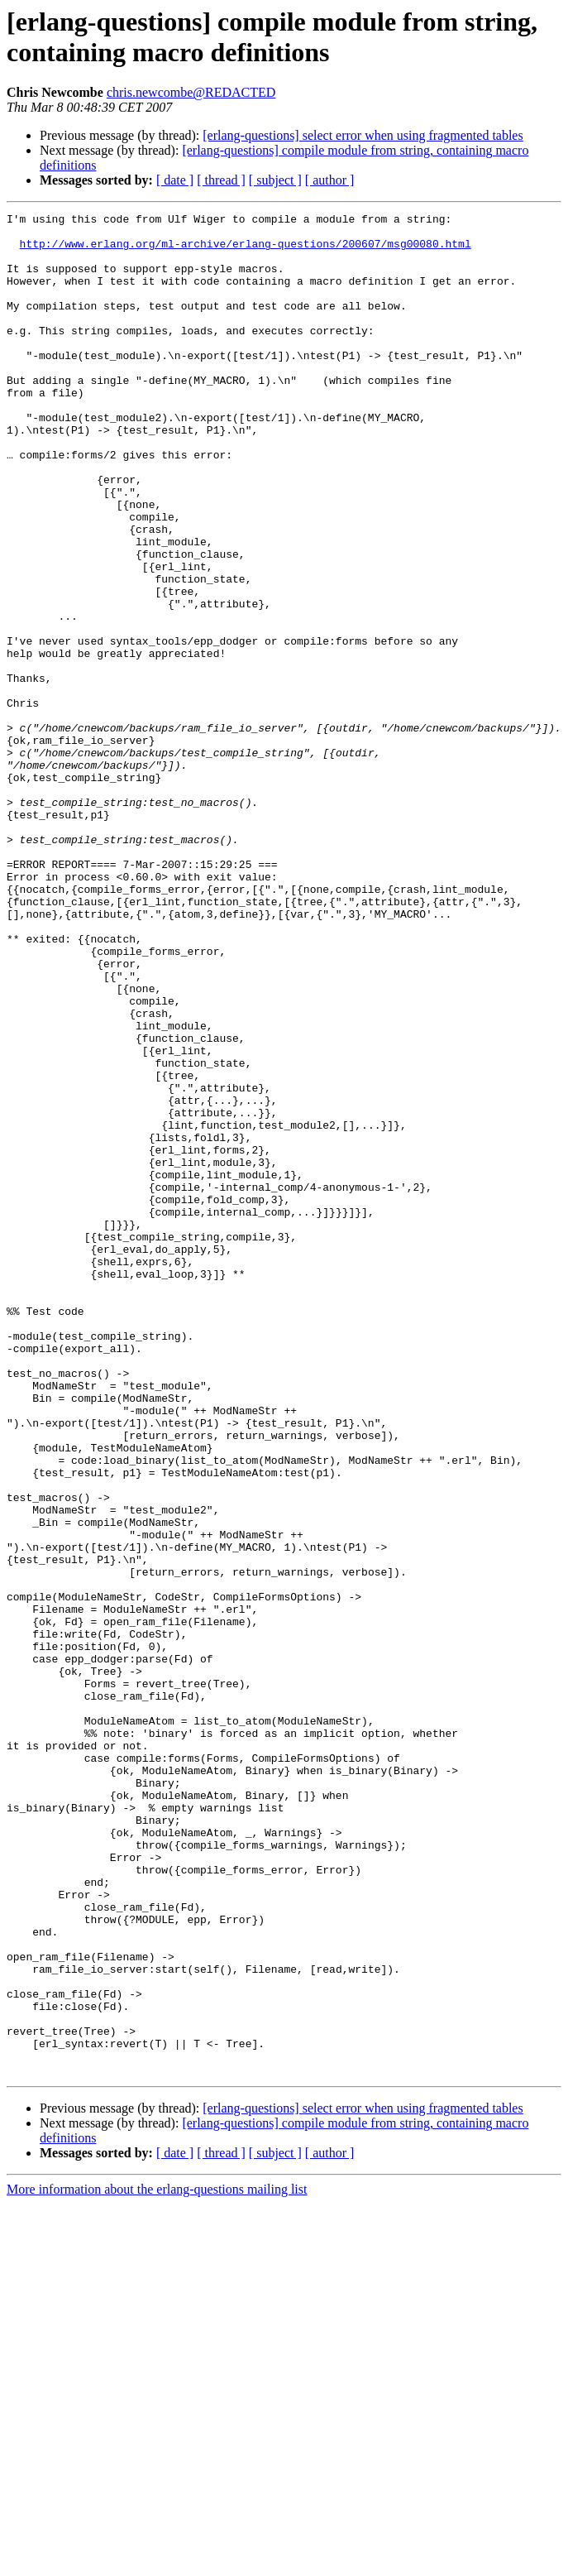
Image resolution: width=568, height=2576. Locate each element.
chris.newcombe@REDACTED (191, 92)
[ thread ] (221, 180)
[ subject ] (275, 180)
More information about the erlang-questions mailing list (157, 2561)
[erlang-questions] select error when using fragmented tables (363, 135)
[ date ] (174, 180)
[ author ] (330, 180)
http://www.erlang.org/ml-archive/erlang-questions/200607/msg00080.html (245, 250)
